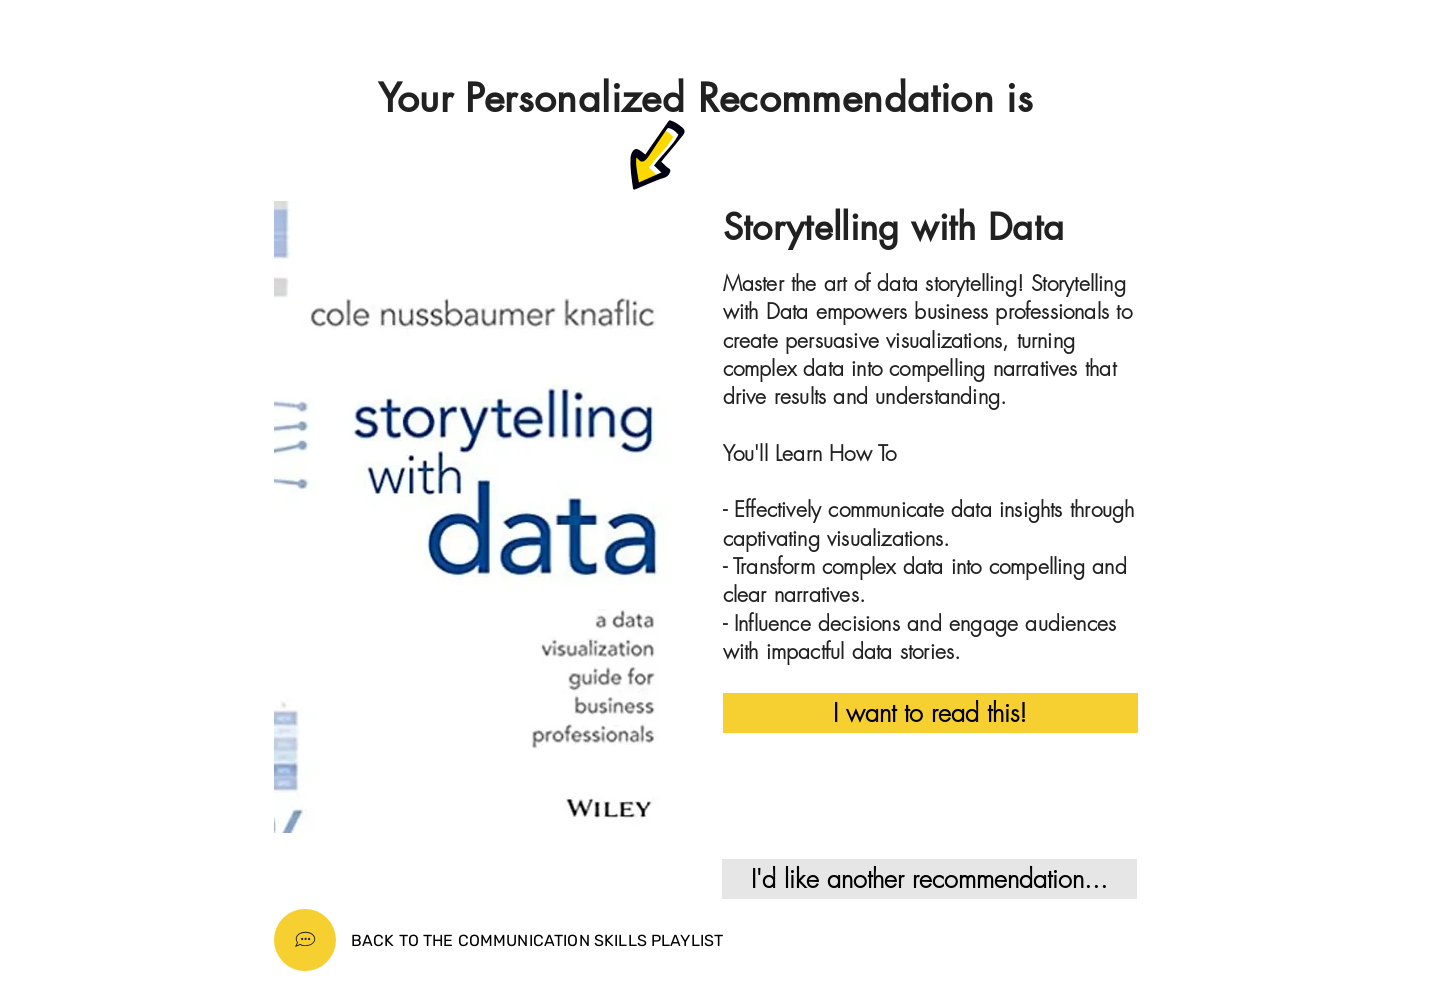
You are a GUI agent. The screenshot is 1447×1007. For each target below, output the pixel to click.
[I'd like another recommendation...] (929, 879)
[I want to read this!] (930, 713)
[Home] (305, 940)
